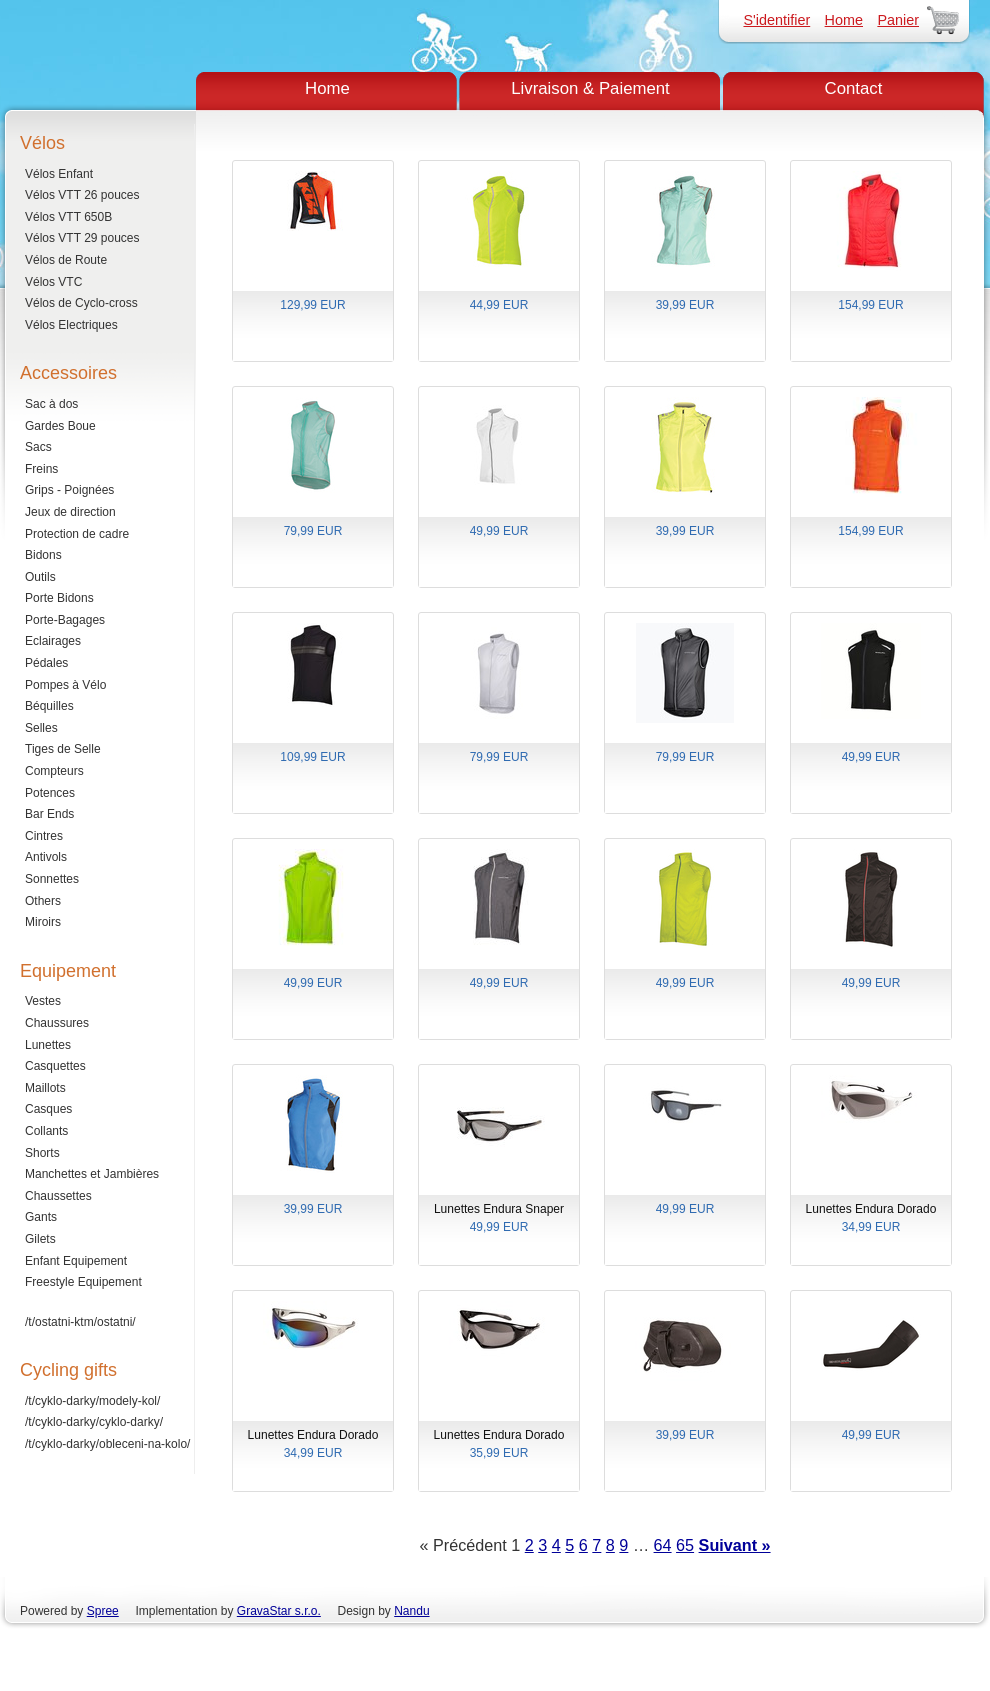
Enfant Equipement (76, 1261)
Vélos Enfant (59, 174)
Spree (103, 1611)
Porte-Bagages (65, 620)
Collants (46, 1131)
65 (685, 1545)
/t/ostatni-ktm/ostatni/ (80, 1322)
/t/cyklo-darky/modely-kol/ (92, 1401)
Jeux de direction (70, 512)
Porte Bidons (59, 598)
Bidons (43, 555)
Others (43, 901)
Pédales (46, 663)
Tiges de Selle (63, 749)
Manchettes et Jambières (92, 1174)
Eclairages (53, 641)
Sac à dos (51, 404)
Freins (41, 469)
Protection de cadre (77, 534)
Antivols (46, 857)
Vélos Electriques (71, 325)
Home (844, 20)
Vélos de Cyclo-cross (81, 303)
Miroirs (43, 922)
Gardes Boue (60, 426)
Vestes (43, 1001)
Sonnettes (52, 879)
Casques (48, 1109)
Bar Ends (49, 814)
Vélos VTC (53, 282)
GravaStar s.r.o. (279, 1611)
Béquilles (49, 706)
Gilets (40, 1239)
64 (663, 1545)
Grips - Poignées (69, 490)
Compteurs (54, 771)
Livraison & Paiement (590, 88)
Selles (41, 728)
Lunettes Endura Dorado (871, 1219)
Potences (50, 793)
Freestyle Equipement (83, 1282)
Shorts (42, 1153)
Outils (40, 577)
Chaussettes (58, 1196)
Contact (854, 88)
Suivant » (735, 1545)
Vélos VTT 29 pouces (82, 238)
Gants (41, 1217)
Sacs (38, 447)
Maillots (45, 1088)
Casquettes (55, 1066)
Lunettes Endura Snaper (499, 1219)
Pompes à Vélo (65, 685)
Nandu (411, 1611)
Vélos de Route (66, 260)
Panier (898, 20)
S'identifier (776, 20)
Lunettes (48, 1045)
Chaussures (57, 1023)
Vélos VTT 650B (68, 217)
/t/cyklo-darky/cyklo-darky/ (94, 1422)
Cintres (44, 836)
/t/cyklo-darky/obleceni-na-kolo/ (107, 1444)
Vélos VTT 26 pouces (82, 195)
